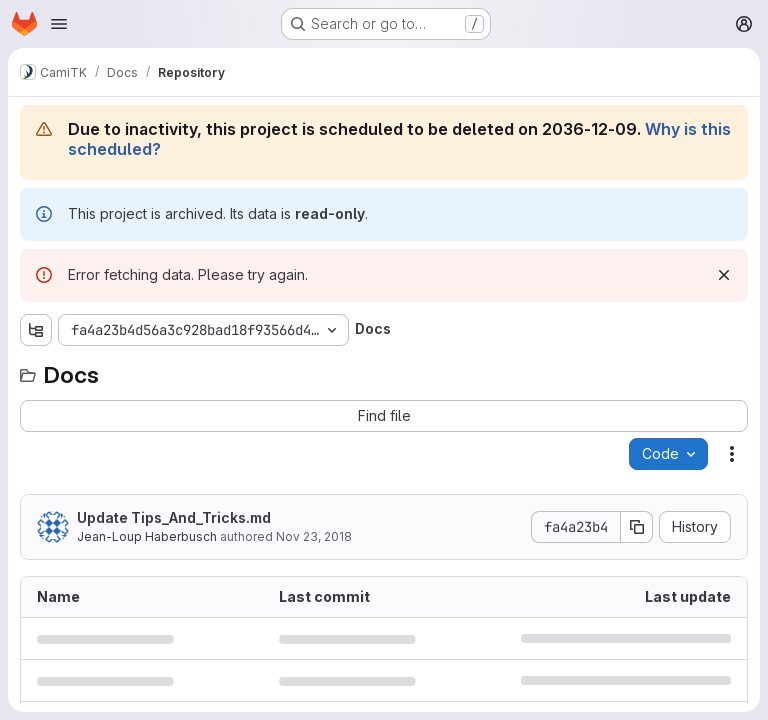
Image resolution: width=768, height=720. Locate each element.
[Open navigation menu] (59, 24)
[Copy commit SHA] (637, 527)
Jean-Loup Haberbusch (147, 536)
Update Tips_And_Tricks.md (174, 517)
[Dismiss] (724, 275)
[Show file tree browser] (36, 330)
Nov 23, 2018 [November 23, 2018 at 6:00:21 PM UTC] (314, 536)
